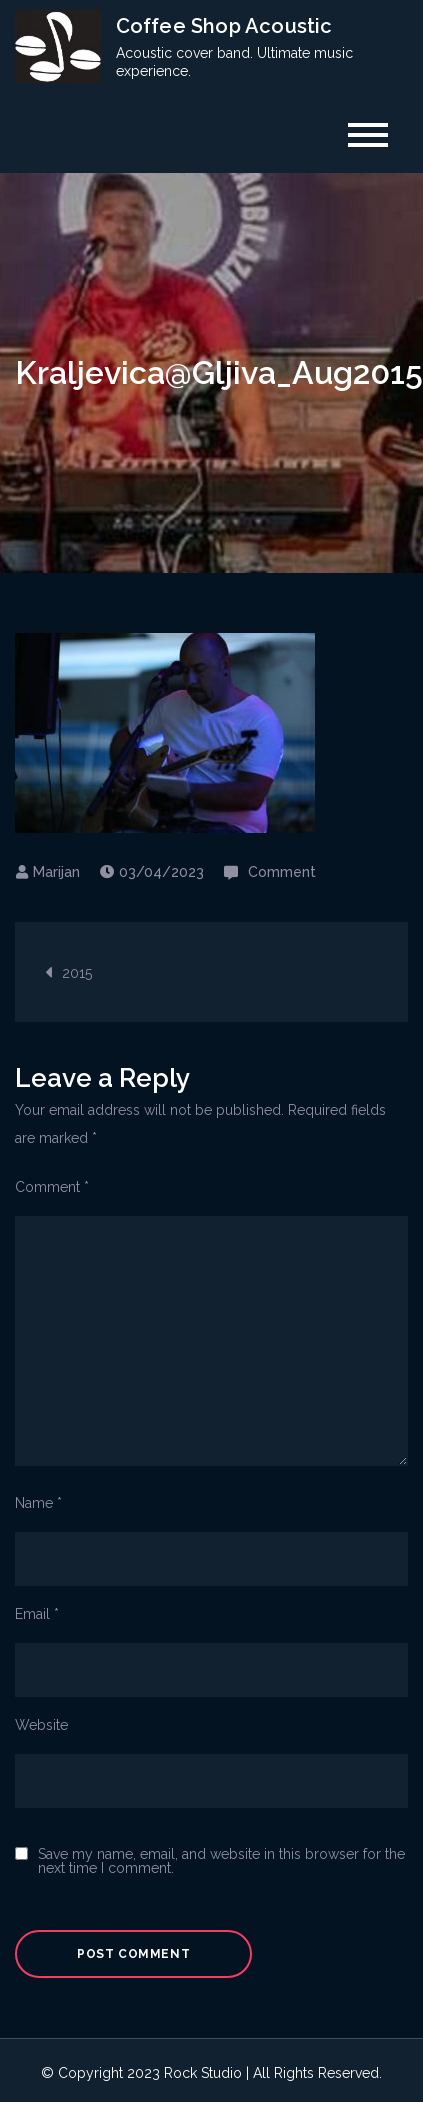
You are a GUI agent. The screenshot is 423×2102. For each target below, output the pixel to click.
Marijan (56, 872)
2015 (77, 973)
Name (38, 1503)
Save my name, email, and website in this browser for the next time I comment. (221, 1861)
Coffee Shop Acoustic (224, 26)
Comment (282, 872)
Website (41, 1725)
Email (37, 1614)
